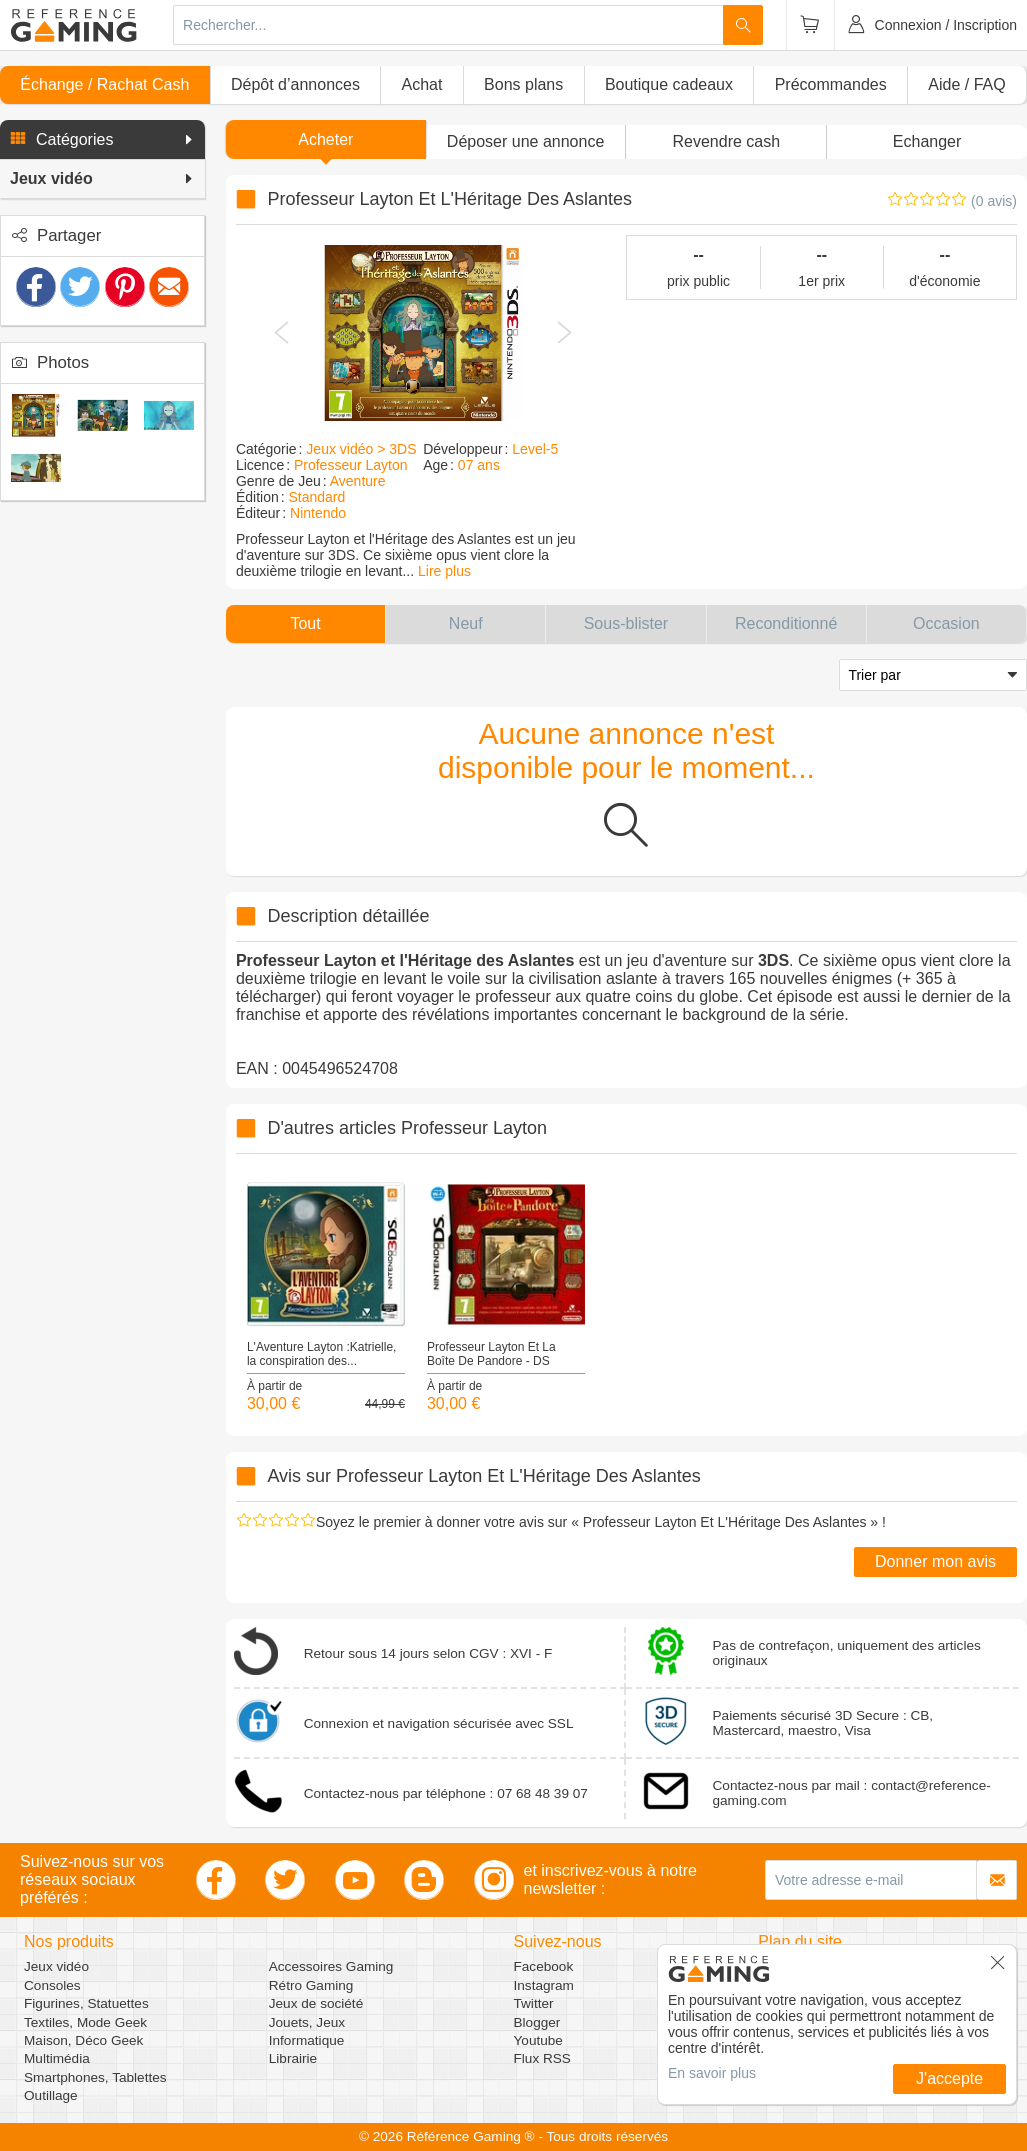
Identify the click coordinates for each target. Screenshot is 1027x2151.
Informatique (307, 2040)
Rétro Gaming (311, 1985)
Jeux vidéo (56, 1966)
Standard (316, 497)
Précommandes (831, 84)
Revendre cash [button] (727, 141)
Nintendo (318, 513)
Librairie (293, 2058)
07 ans (479, 465)
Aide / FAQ (966, 84)
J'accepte (949, 2078)
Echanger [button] (927, 141)
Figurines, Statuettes (86, 2003)
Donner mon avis (935, 1561)
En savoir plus (712, 2073)
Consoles (52, 1985)
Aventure (358, 481)
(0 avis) (994, 201)
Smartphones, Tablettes (95, 2077)
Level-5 (535, 449)
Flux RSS (542, 2058)
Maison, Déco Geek (83, 2040)
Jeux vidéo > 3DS (361, 449)
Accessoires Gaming (331, 1966)
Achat (422, 84)
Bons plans (523, 84)
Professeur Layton (351, 465)
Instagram (544, 1985)
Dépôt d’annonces (295, 84)
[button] (102, 140)
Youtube (538, 2040)
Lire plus (444, 571)
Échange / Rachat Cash (104, 84)
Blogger (537, 2022)
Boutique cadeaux (669, 84)
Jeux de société (316, 2003)
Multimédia (57, 2058)
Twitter (534, 2003)
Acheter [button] (325, 139)
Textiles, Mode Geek (85, 2022)
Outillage (51, 2095)
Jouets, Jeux (307, 2022)
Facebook (544, 1966)
